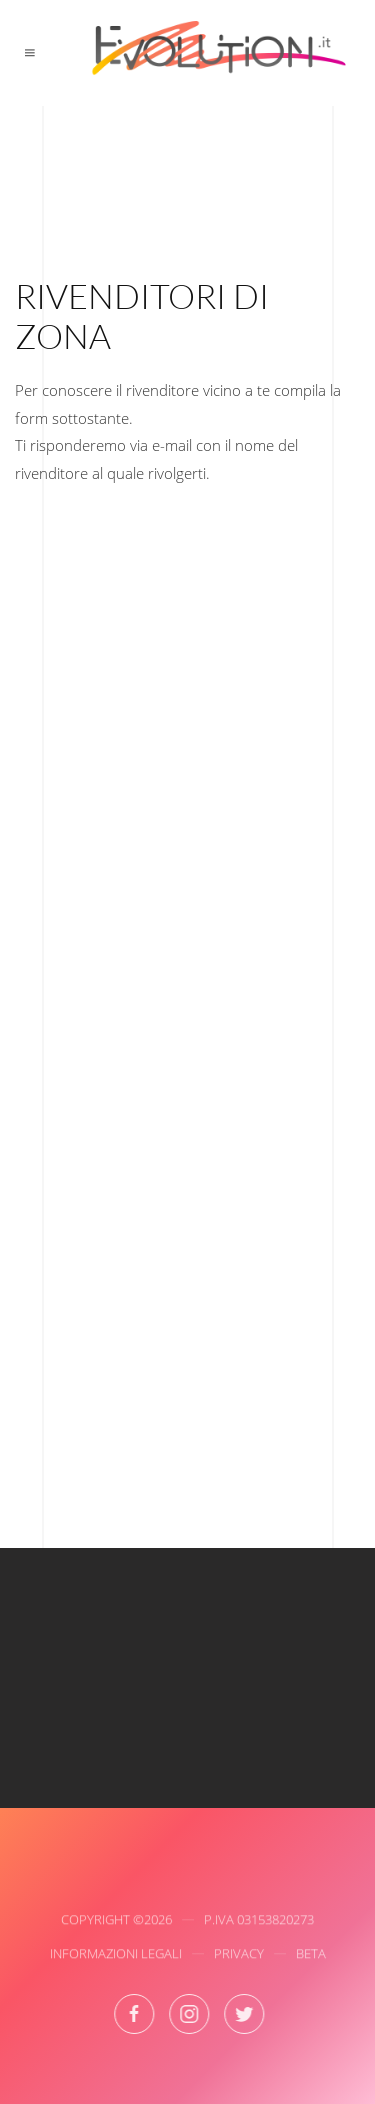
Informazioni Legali (116, 1955)
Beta (311, 1955)
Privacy (239, 1955)
